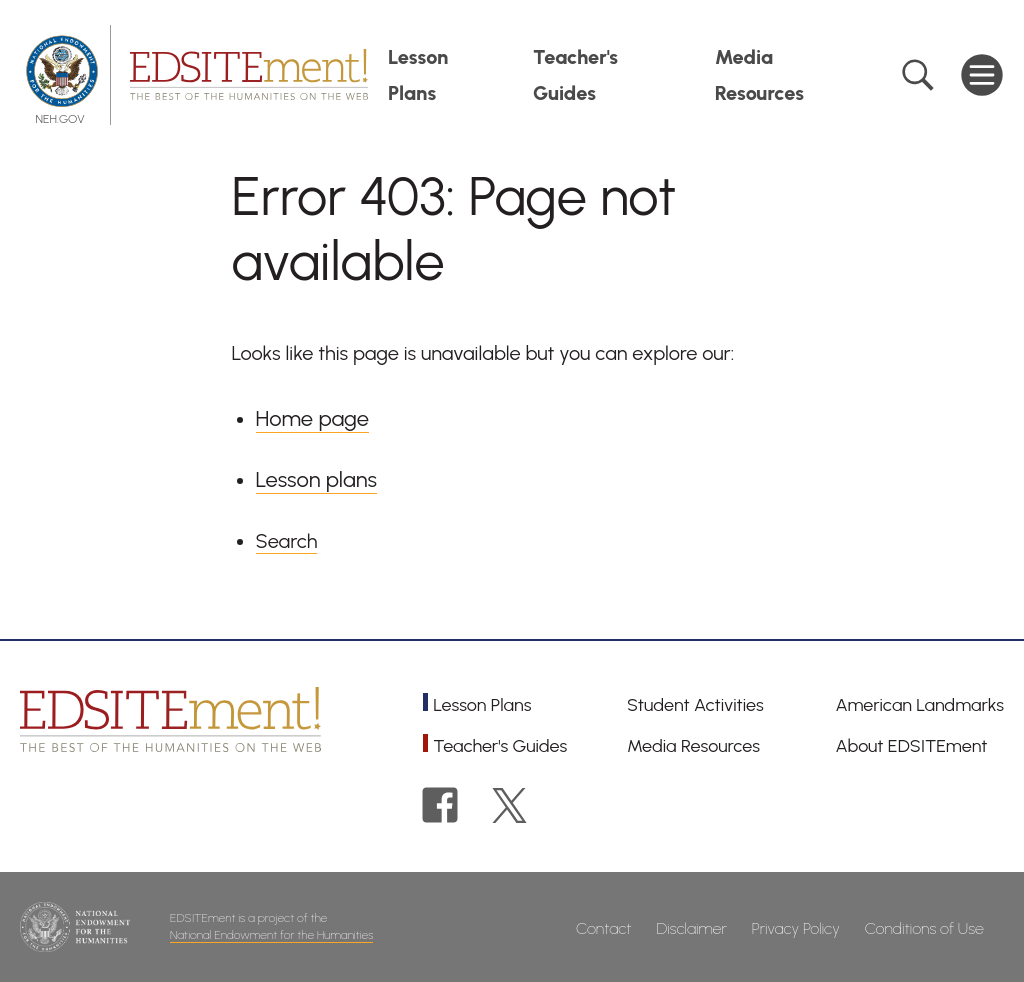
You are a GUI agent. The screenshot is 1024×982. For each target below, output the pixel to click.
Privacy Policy (796, 928)
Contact (604, 928)
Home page (313, 418)
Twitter (509, 805)
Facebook (440, 805)
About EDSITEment (911, 746)
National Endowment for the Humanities (271, 935)
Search (918, 75)
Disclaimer (692, 928)
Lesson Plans (482, 705)
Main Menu (982, 75)
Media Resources (693, 746)
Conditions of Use (924, 928)
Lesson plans (316, 479)
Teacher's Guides (500, 746)
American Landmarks (919, 705)
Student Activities (695, 705)
